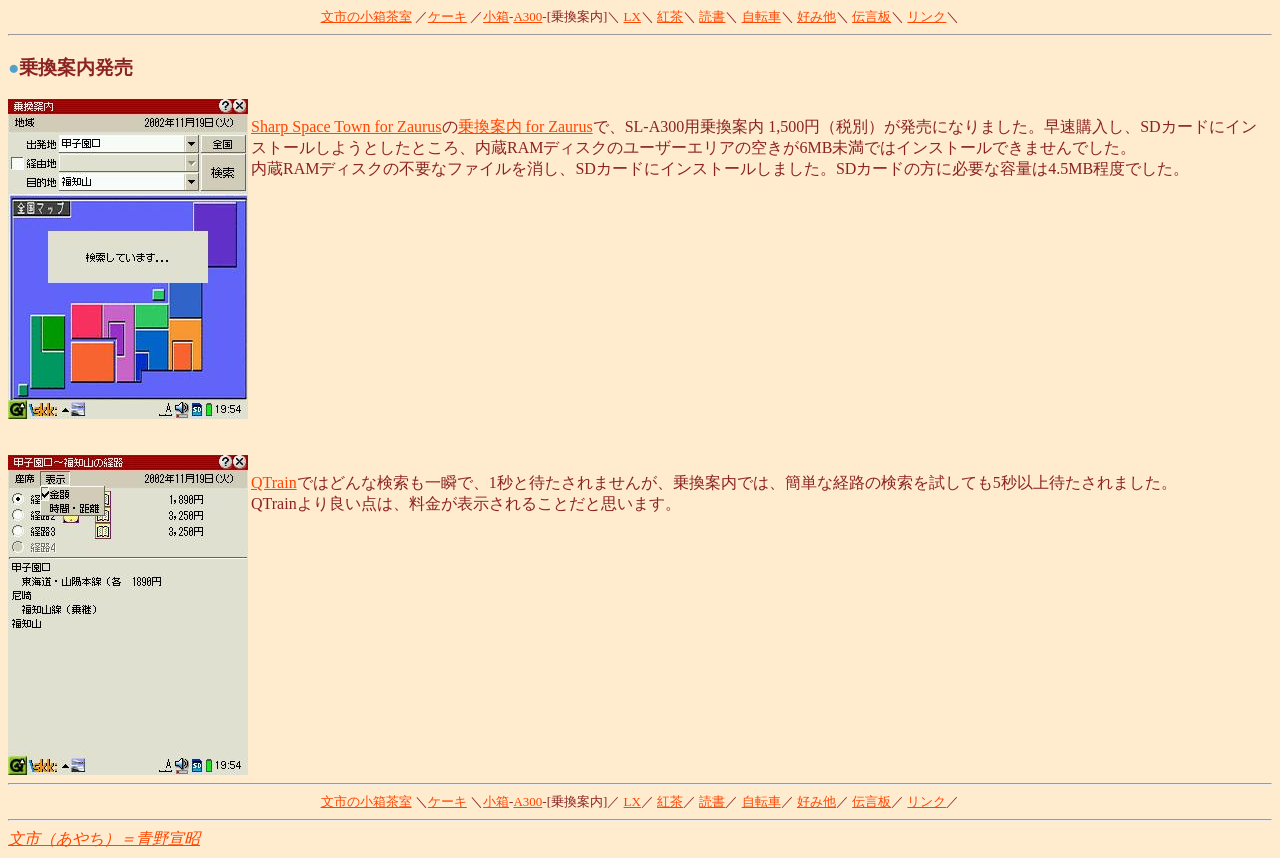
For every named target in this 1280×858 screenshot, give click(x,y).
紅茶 (670, 16)
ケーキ (447, 16)
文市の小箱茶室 (366, 16)
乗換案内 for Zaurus (525, 126)
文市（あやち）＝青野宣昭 (104, 838)
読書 (712, 16)
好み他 (816, 16)
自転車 (761, 16)
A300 (527, 16)
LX (632, 16)
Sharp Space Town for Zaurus (346, 126)
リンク (926, 16)
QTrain (274, 482)
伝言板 (871, 16)
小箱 (496, 16)
